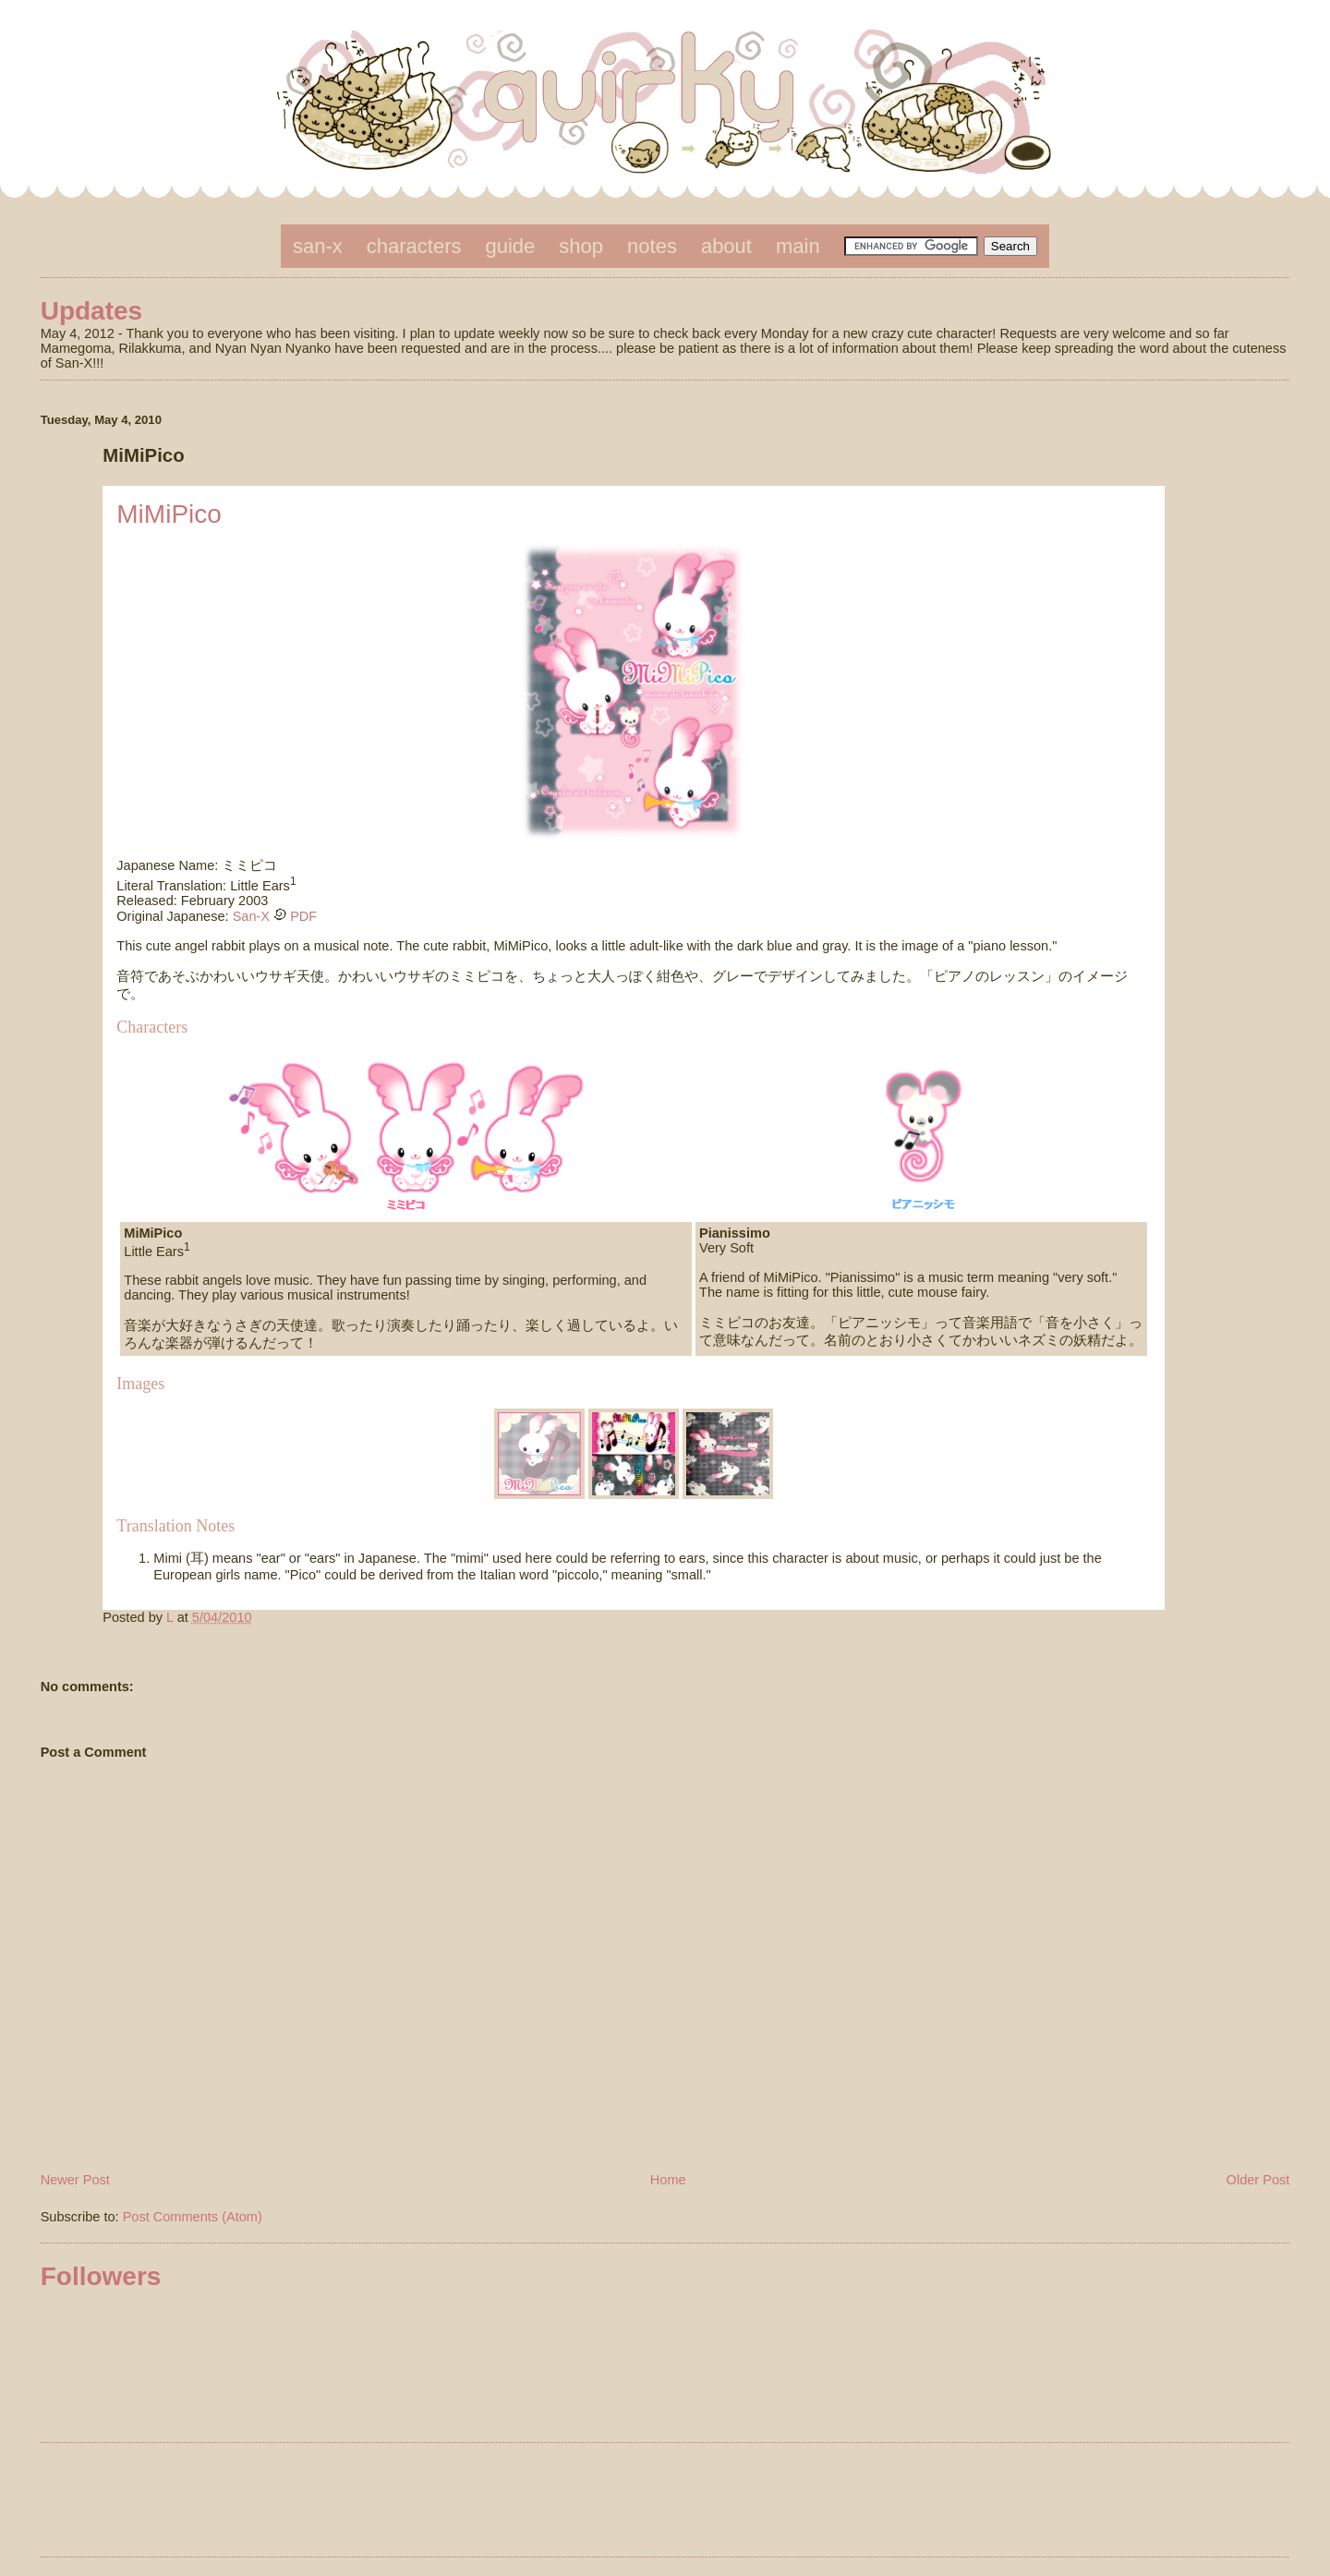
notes (652, 246)
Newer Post (75, 2179)
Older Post (1258, 2179)
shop (581, 246)
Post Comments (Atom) (192, 2216)
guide (511, 246)
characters (414, 246)
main (798, 246)
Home (668, 2179)
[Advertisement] (665, 2503)
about (726, 246)
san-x (318, 246)
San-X (251, 916)
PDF (301, 916)
